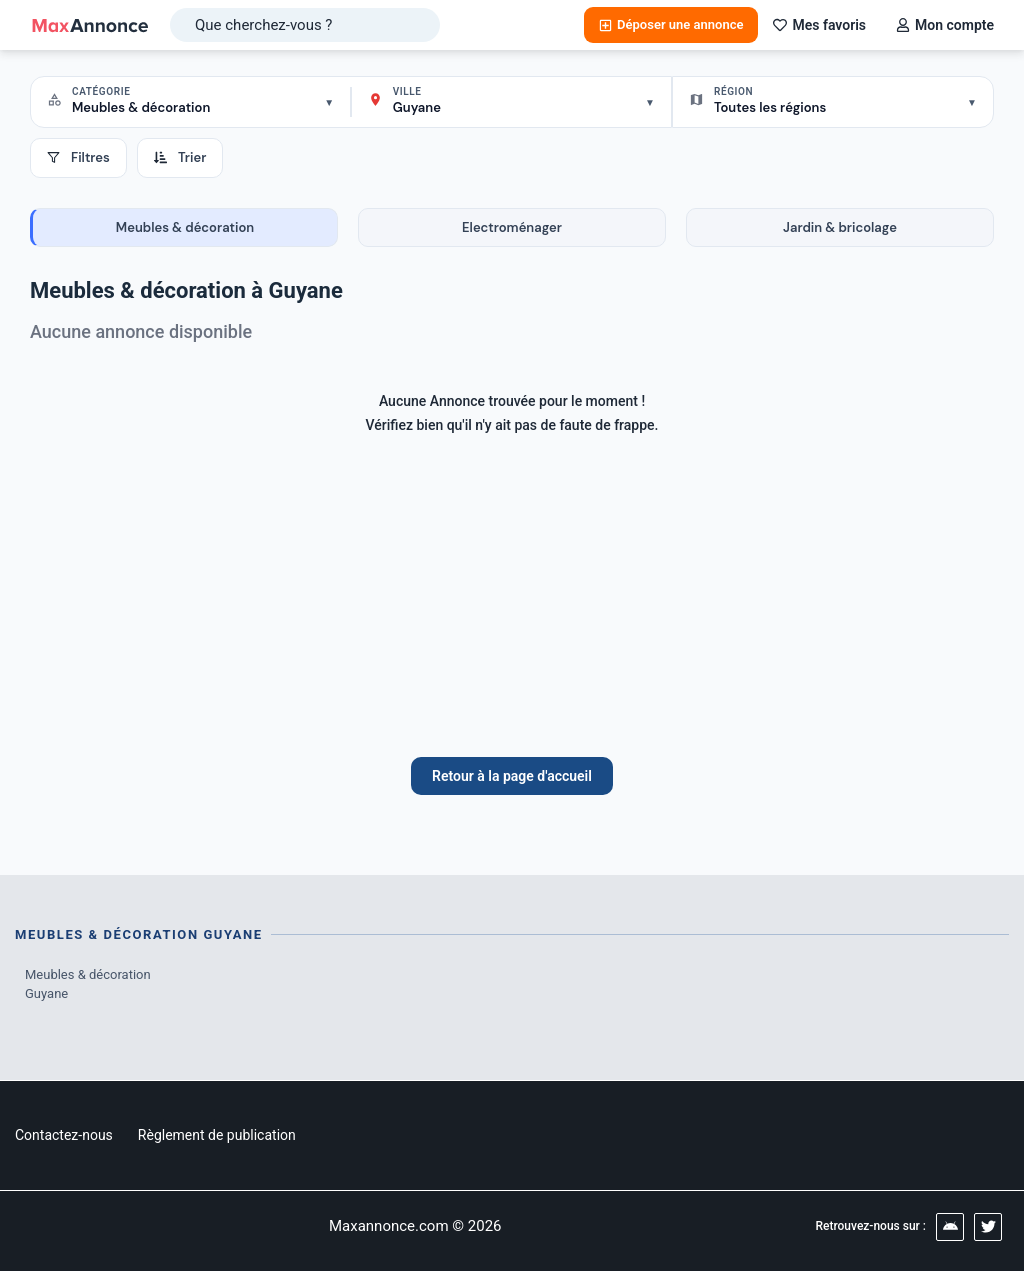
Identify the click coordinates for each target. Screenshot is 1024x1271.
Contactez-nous (64, 1135)
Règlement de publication (217, 1135)
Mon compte (945, 25)
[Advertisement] (512, 607)
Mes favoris (819, 25)
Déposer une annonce (671, 24)
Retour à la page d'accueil (512, 776)
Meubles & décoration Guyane (88, 984)
